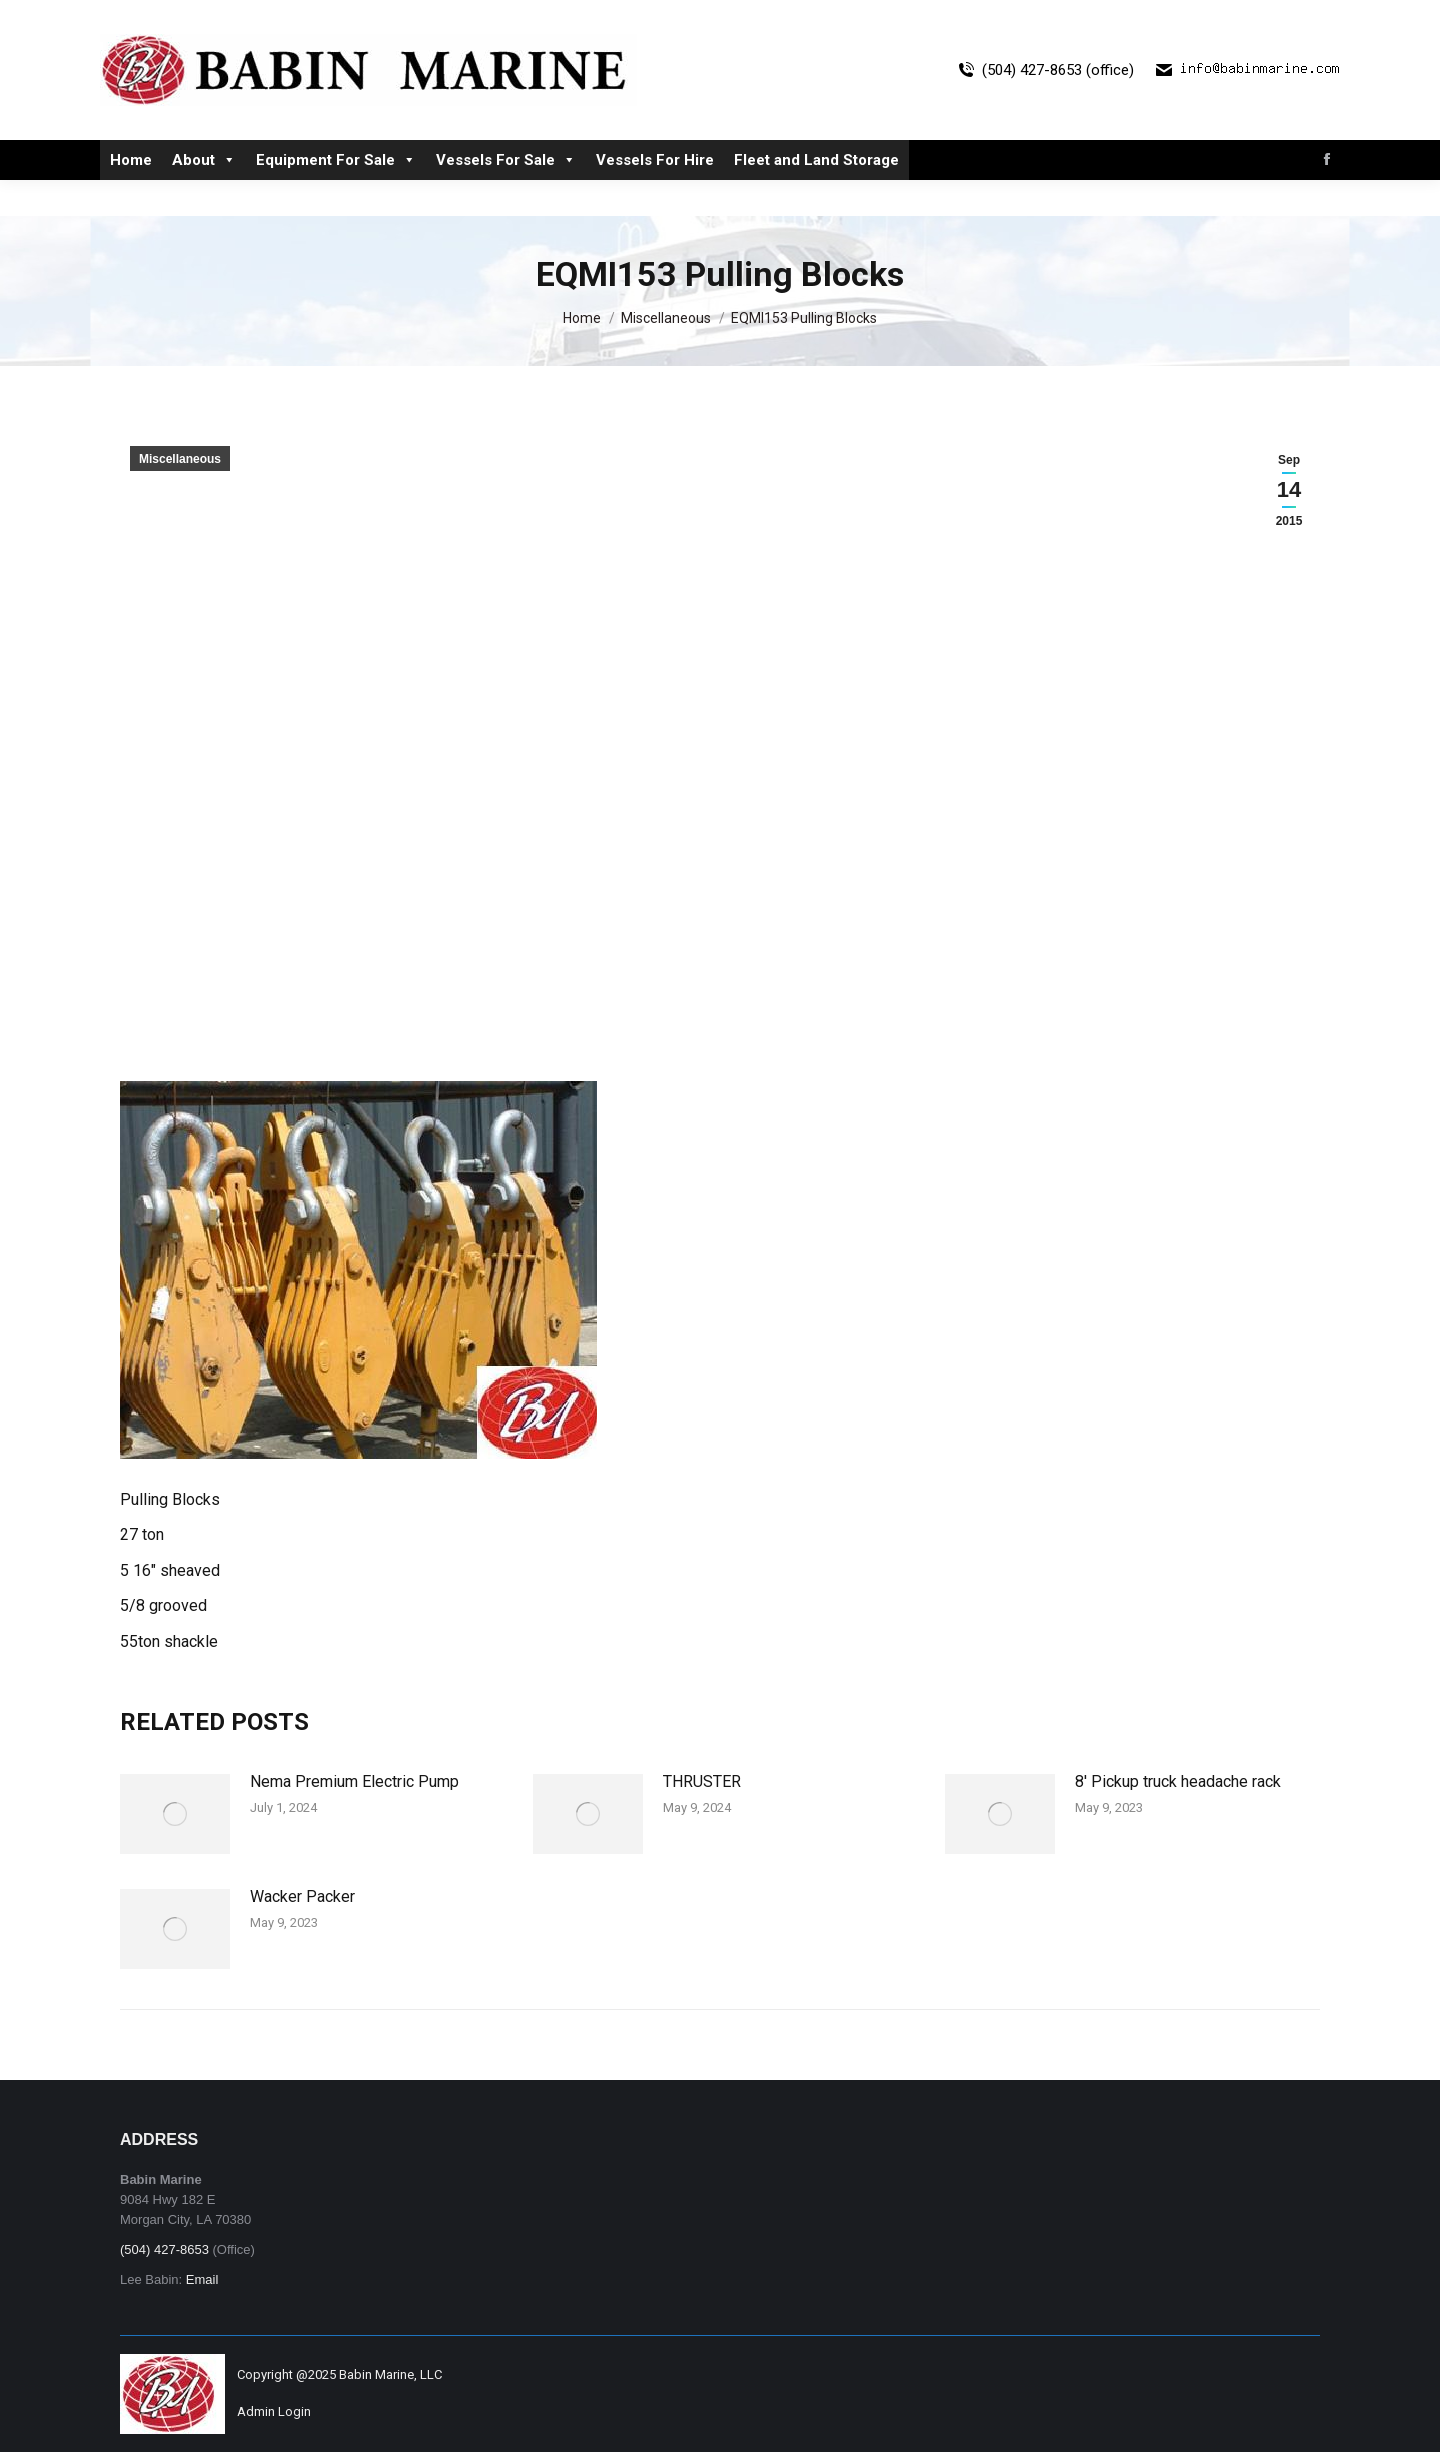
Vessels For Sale (506, 196)
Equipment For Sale (336, 196)
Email (202, 2279)
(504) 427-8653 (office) (1044, 106)
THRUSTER (702, 1781)
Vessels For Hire (655, 196)
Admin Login (274, 2411)
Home (131, 196)
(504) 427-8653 (164, 2249)
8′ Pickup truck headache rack (1178, 1781)
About (204, 196)
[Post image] (175, 1814)
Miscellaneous (180, 459)
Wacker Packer (302, 1896)
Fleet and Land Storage (816, 196)
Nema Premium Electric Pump (354, 1781)
